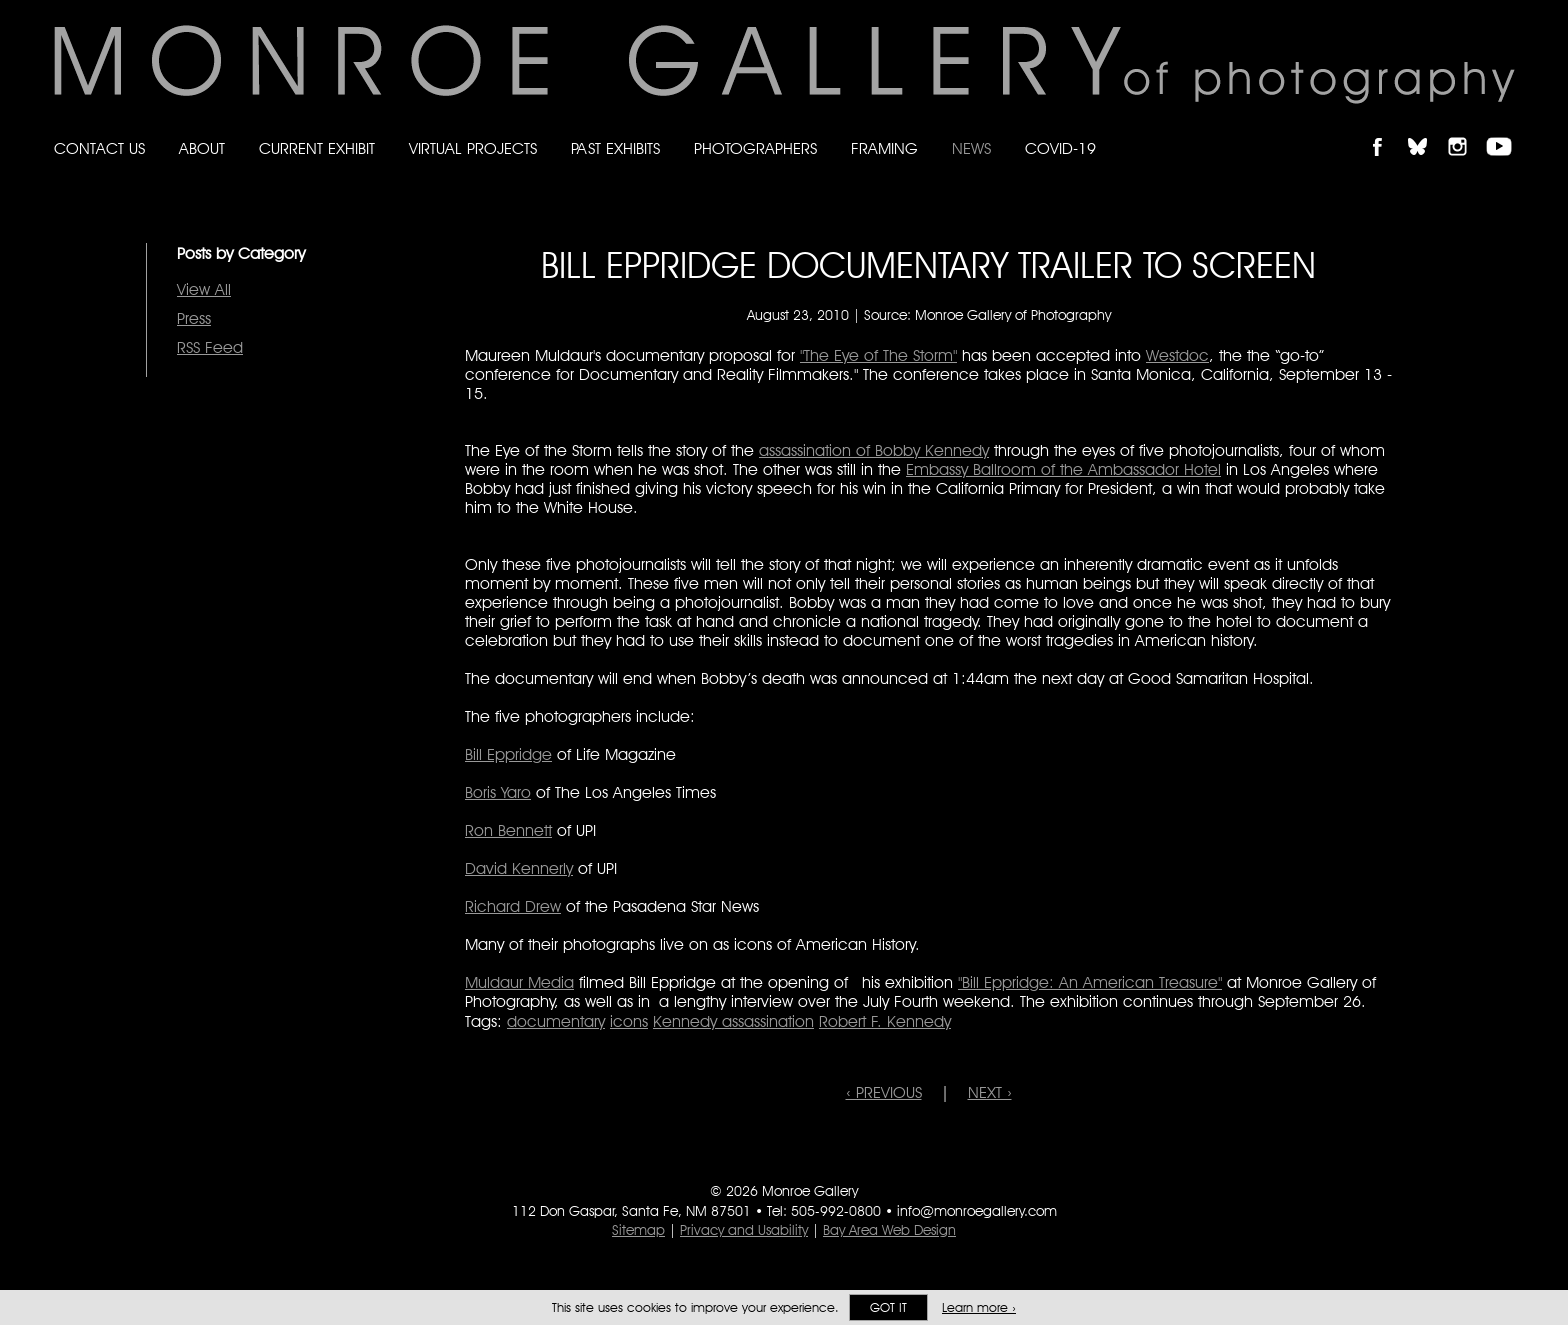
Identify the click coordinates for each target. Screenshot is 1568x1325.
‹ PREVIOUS (884, 1092)
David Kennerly (519, 868)
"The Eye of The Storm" (878, 355)
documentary (556, 1021)
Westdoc (1177, 355)
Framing (884, 148)
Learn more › (979, 1307)
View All (204, 289)
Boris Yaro (498, 792)
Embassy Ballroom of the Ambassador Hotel (1063, 469)
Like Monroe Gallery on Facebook (1386, 129)
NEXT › (990, 1092)
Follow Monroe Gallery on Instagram (1466, 129)
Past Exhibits (615, 148)
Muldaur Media (519, 982)
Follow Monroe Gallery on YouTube (1506, 129)
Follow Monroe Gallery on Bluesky (1427, 129)
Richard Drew (513, 906)
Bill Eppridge (508, 754)
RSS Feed (210, 347)
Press (194, 318)
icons (629, 1021)
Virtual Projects (473, 148)
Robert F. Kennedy (885, 1021)
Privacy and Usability (744, 1230)
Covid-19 (1060, 148)
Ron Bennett (508, 830)
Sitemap (638, 1230)
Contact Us (99, 148)
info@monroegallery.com (977, 1211)
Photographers (755, 148)
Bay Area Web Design (889, 1230)
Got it (888, 1307)
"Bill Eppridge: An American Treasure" (1090, 982)
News (971, 148)
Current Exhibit (317, 148)
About (202, 148)
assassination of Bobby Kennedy (874, 450)
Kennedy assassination (733, 1021)
